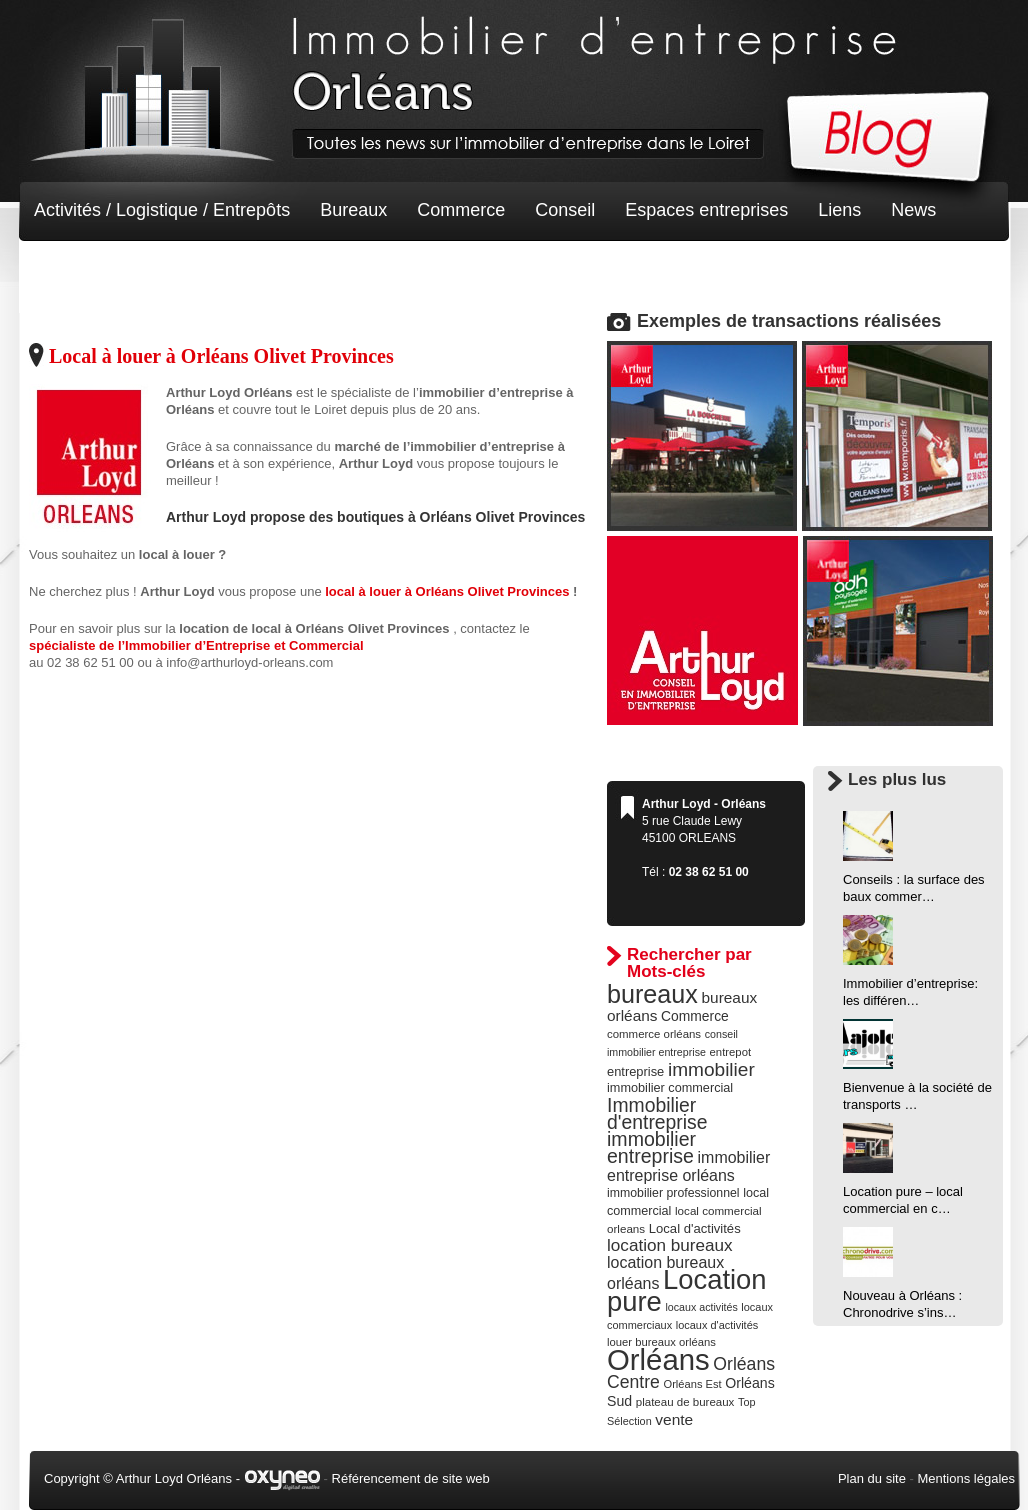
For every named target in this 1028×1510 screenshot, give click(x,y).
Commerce (461, 210)
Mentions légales (966, 1478)
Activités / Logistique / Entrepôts (162, 210)
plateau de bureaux (685, 1402)
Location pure (687, 1290)
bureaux (652, 994)
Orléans (658, 1359)
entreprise (635, 1071)
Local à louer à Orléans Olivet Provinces (221, 356)
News (913, 210)
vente (674, 1419)
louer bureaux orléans (661, 1342)
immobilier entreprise (651, 1147)
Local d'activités (695, 1228)
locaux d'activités (717, 1325)
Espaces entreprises (706, 210)
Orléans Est (692, 1384)
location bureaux (670, 1245)
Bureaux (353, 210)
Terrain (180, 270)
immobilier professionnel (673, 1193)
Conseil (565, 210)
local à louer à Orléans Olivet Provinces (449, 591)
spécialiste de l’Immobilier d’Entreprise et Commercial (196, 645)
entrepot (731, 1052)
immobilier (711, 1069)
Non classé (78, 270)
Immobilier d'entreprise (657, 1113)
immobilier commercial (670, 1088)
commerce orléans (654, 1034)
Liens (839, 210)
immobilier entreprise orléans (688, 1166)
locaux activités (701, 1307)
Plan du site (872, 1478)
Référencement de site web (411, 1478)
